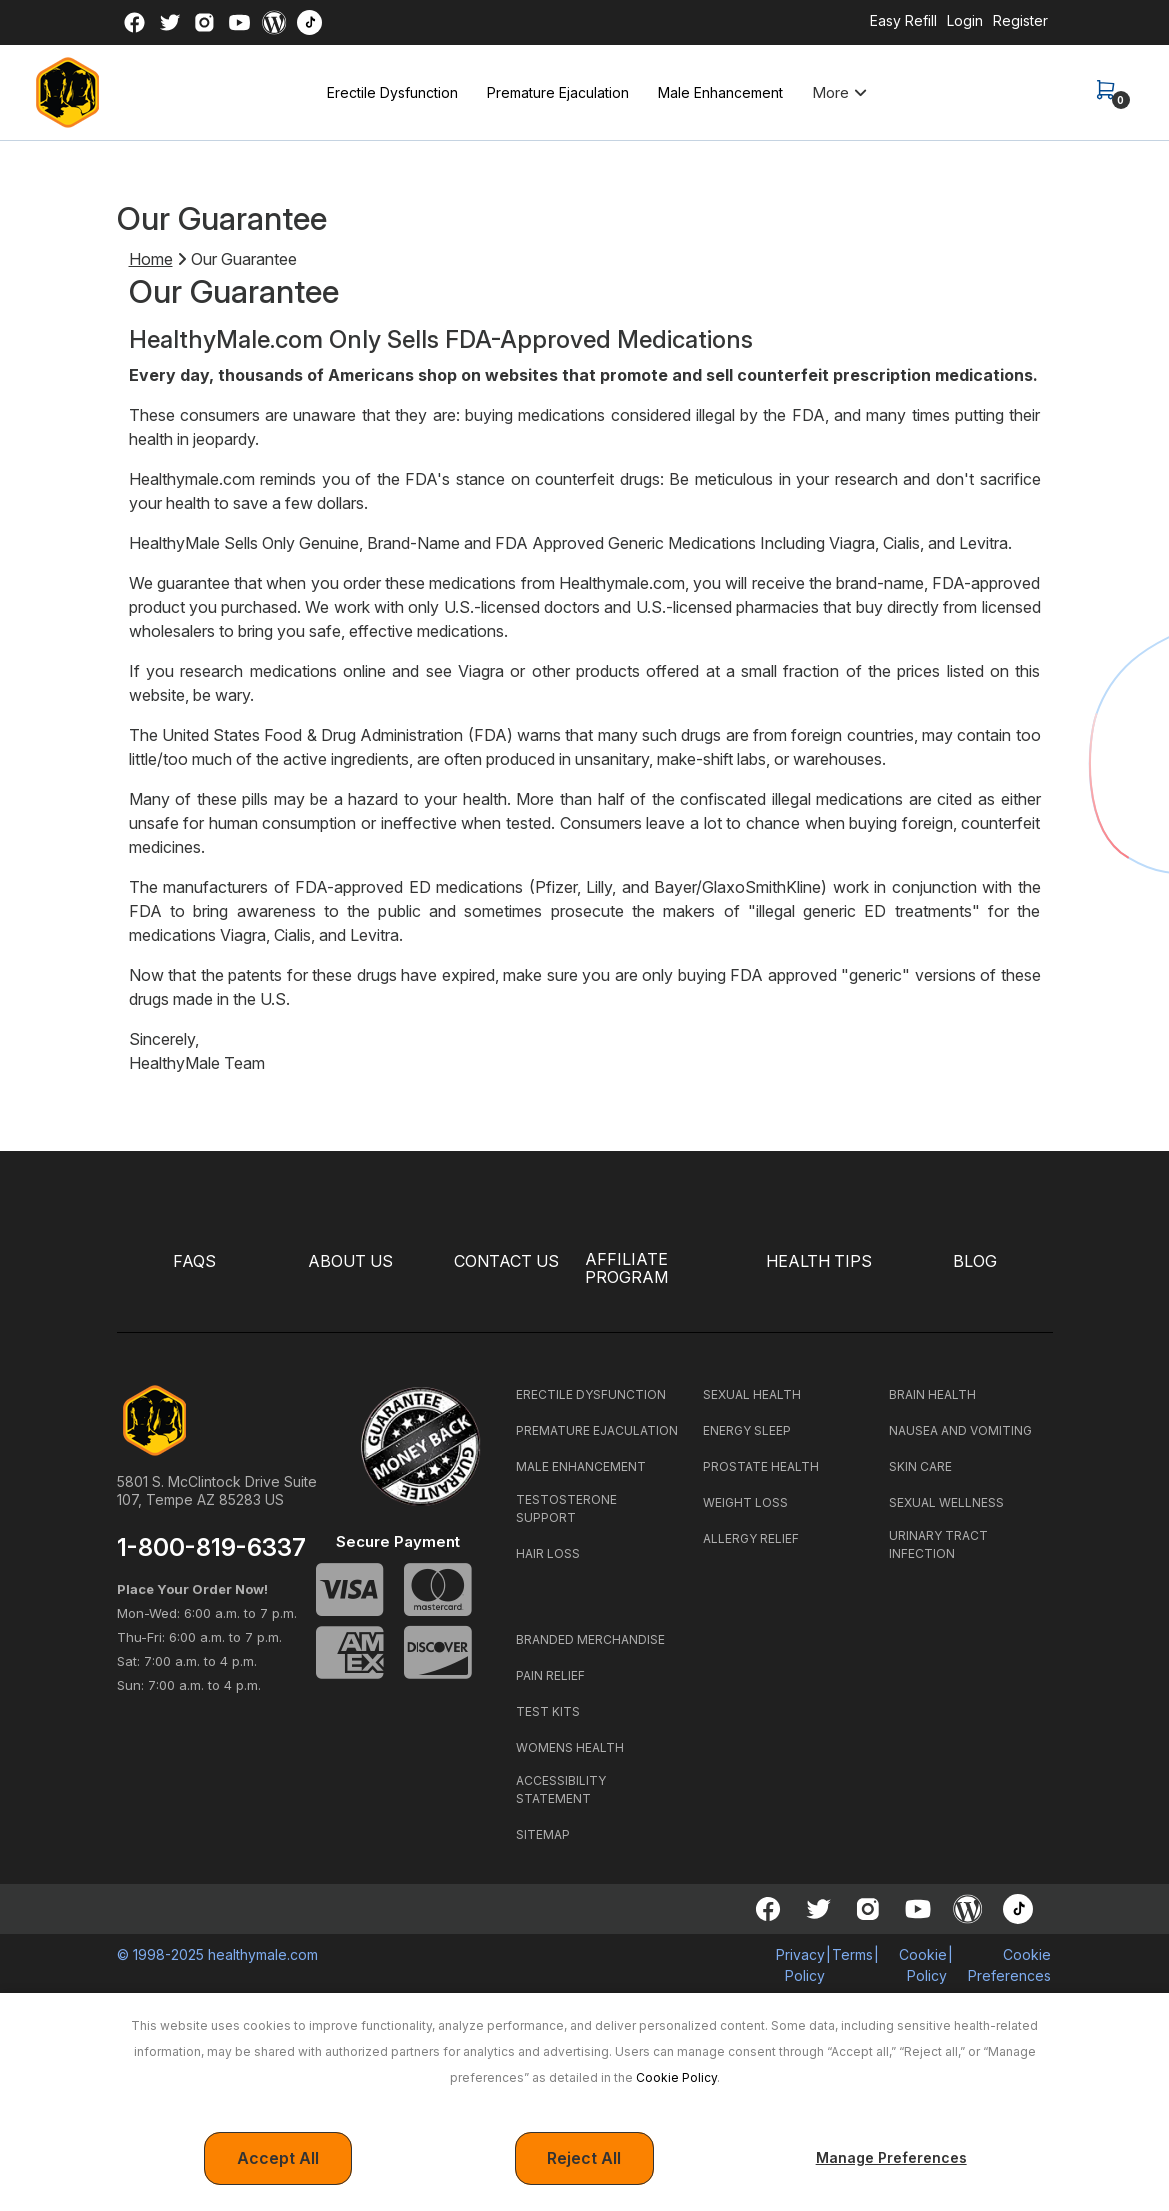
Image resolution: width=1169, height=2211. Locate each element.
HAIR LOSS (548, 1553)
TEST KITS (548, 1711)
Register (1020, 20)
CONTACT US (506, 1261)
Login (965, 20)
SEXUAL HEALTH (752, 1394)
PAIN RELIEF (550, 1675)
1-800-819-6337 (211, 1548)
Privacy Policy (800, 1965)
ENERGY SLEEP (747, 1430)
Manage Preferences (891, 2157)
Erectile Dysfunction (392, 92)
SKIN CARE (920, 1466)
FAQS (194, 1261)
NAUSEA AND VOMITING (960, 1430)
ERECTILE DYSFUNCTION (591, 1394)
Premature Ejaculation (558, 92)
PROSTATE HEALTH (761, 1466)
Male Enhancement (720, 92)
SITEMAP (543, 1834)
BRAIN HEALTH (932, 1394)
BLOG (975, 1261)
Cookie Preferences (1009, 1965)
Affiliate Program (626, 1269)
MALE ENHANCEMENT (581, 1466)
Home (151, 259)
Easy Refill (903, 20)
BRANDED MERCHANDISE (590, 1639)
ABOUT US (350, 1261)
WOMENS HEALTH (570, 1747)
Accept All (278, 2159)
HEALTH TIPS (819, 1261)
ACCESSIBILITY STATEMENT (561, 1789)
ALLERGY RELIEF (751, 1538)
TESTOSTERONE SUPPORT (566, 1508)
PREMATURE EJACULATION (597, 1430)
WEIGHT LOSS (745, 1502)
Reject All (584, 2159)
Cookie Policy (676, 2077)
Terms (852, 1954)
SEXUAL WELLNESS (946, 1502)
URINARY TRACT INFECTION (938, 1544)
